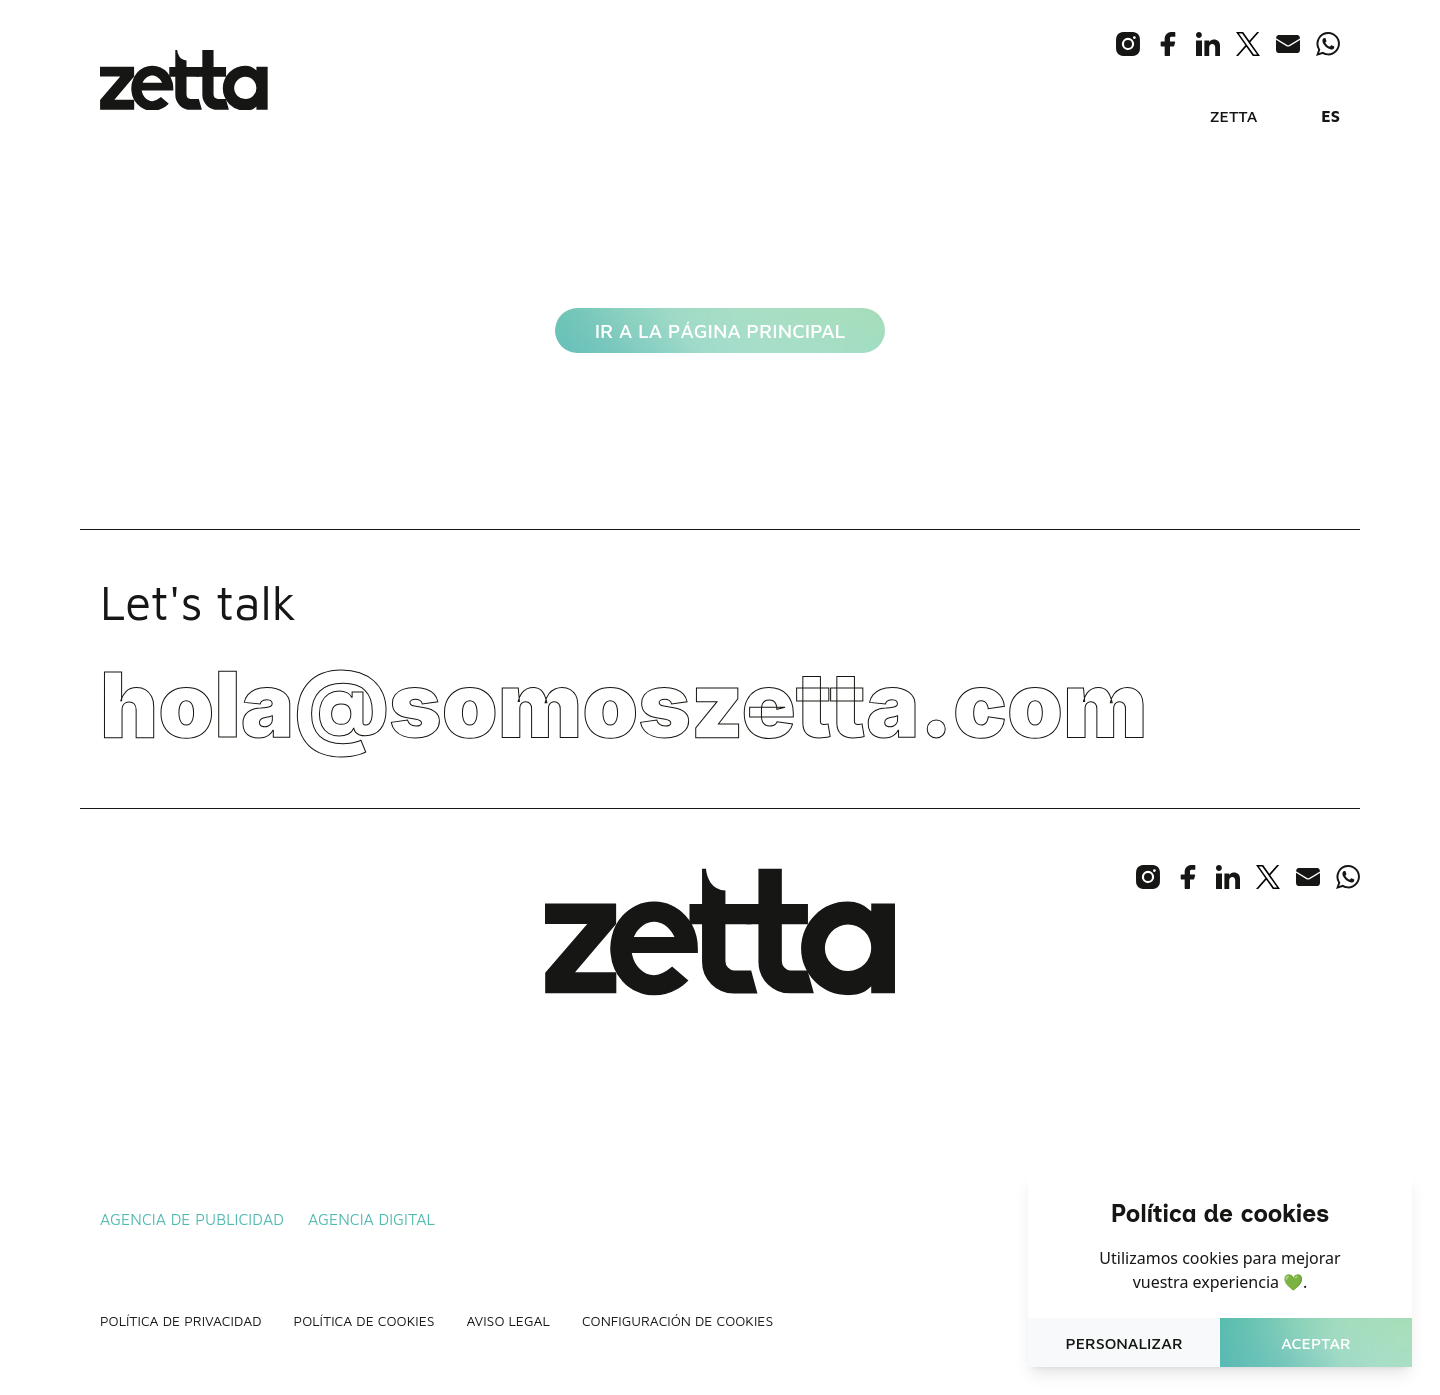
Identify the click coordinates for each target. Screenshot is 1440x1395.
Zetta (1234, 116)
